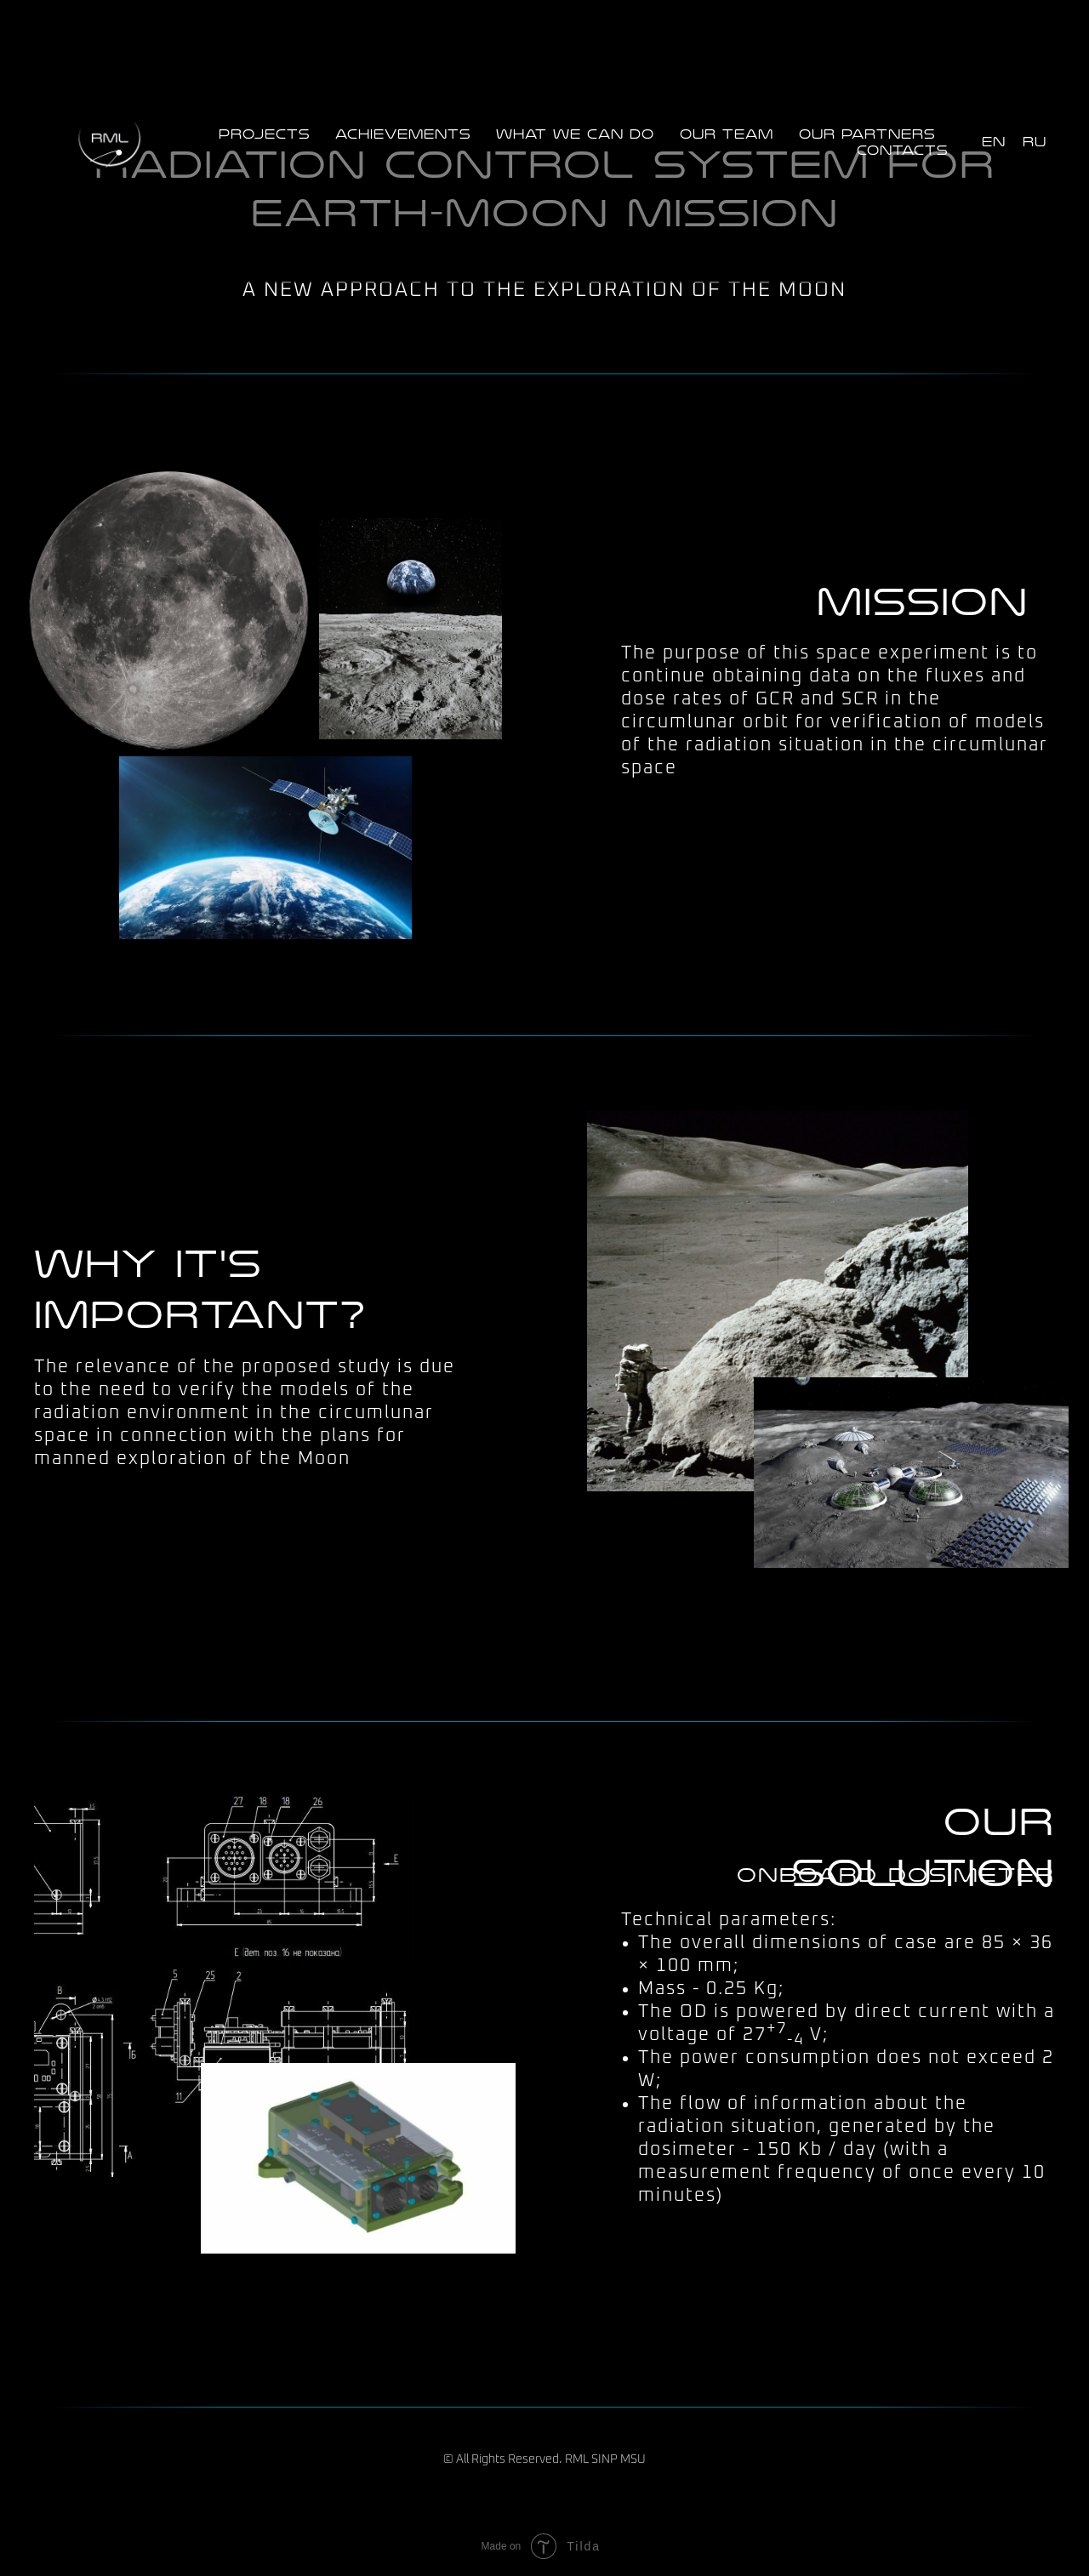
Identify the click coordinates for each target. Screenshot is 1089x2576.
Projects (264, 134)
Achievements (402, 134)
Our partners (867, 134)
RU (1034, 142)
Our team (726, 134)
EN (994, 142)
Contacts (902, 150)
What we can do (575, 134)
